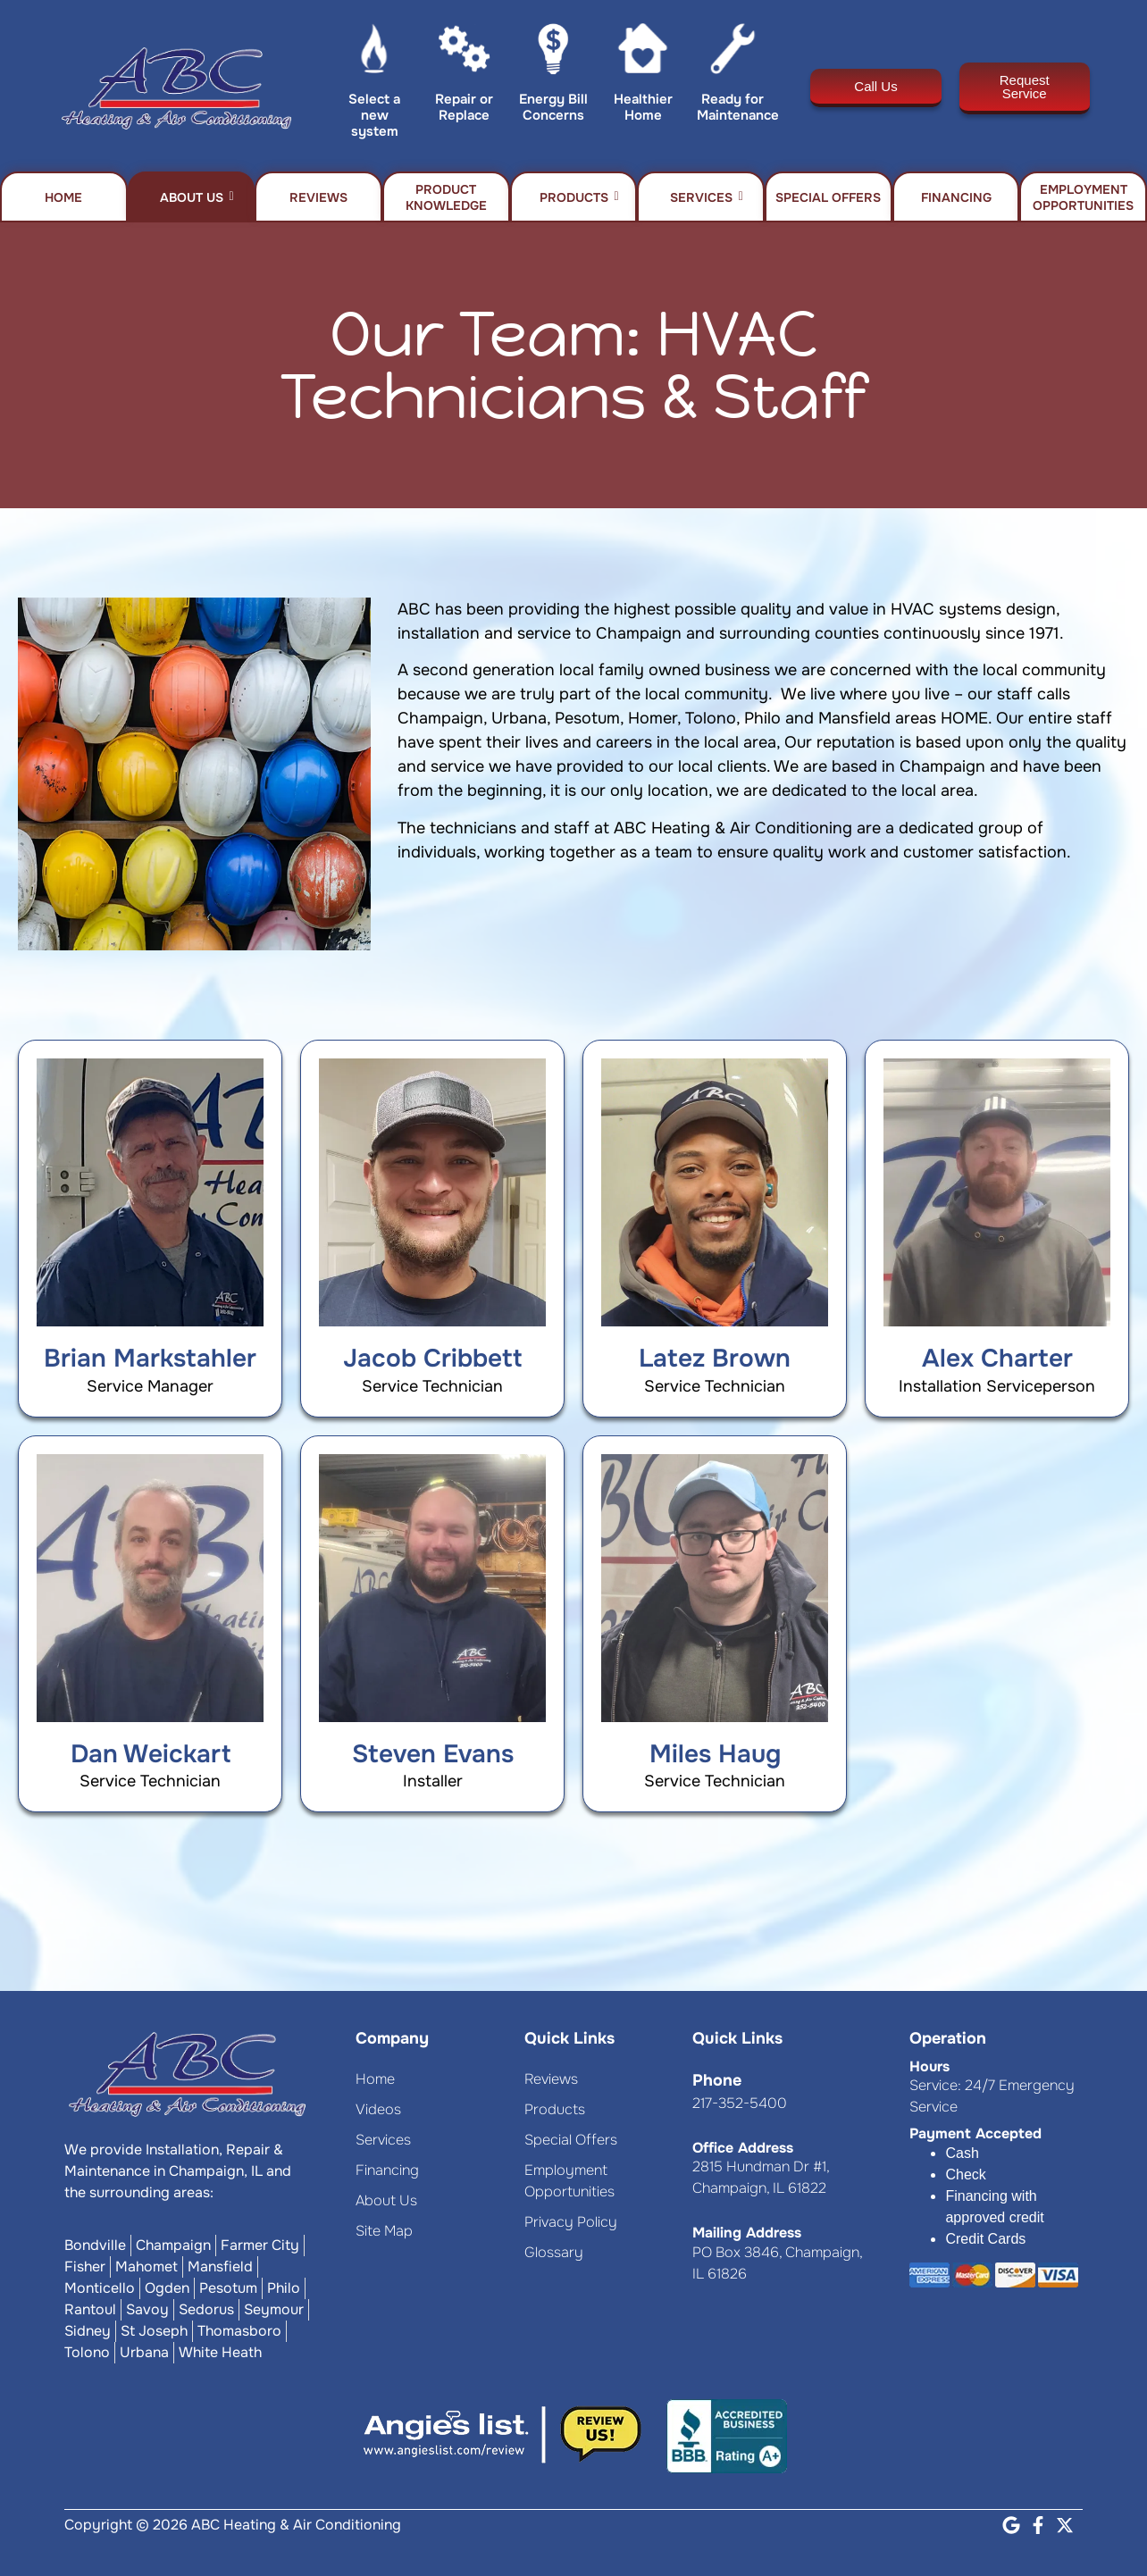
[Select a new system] (374, 53)
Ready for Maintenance (738, 107)
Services (706, 197)
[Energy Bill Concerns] (553, 53)
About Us (197, 197)
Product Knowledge (446, 197)
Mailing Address (746, 2232)
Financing (956, 197)
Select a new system (374, 115)
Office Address (742, 2147)
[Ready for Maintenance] (733, 53)
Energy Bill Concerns (553, 107)
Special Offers (828, 197)
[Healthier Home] (642, 53)
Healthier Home (643, 107)
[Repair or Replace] (464, 53)
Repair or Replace (464, 107)
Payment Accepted (975, 2133)
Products (579, 197)
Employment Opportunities (1083, 197)
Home (63, 197)
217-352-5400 (739, 2103)
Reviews (318, 197)
